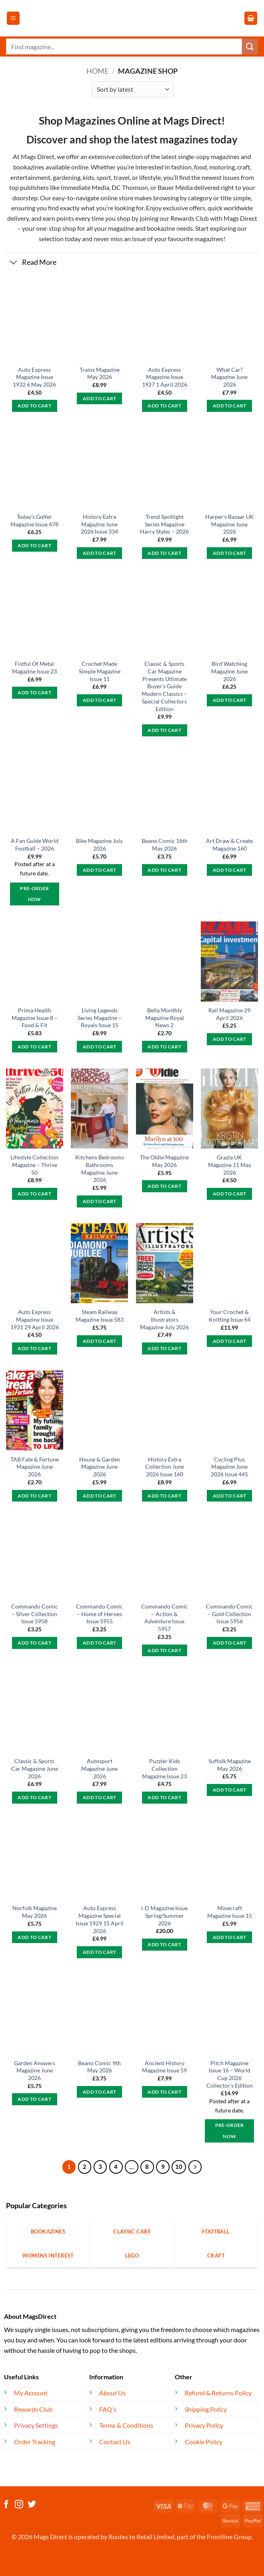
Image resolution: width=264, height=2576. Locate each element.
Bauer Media (175, 187)
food (200, 167)
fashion (181, 167)
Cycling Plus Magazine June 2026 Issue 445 (229, 1466)
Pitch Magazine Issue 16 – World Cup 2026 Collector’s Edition (229, 2074)
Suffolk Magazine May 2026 (229, 1765)
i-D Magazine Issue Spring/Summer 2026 (164, 1915)
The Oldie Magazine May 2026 (164, 1161)
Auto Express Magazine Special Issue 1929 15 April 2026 (100, 1919)
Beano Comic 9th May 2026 (99, 2067)
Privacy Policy (204, 2425)
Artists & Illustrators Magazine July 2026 (164, 1319)
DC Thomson (130, 187)
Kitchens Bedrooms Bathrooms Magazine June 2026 (99, 1168)
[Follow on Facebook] (6, 2504)
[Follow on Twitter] (32, 2504)
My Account (31, 2393)
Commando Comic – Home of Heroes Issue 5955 (99, 1614)
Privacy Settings (36, 2425)
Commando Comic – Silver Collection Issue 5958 (34, 1614)
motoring (222, 167)
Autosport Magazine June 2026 (99, 1768)
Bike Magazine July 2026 (99, 844)
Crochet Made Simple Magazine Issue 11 (99, 671)
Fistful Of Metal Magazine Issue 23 (34, 667)
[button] (13, 18)
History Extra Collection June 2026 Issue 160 (164, 1466)
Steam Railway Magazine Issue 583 (100, 1315)
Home (97, 71)
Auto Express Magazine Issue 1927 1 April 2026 (164, 377)
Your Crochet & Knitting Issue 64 (229, 1315)
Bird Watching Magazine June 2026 (229, 671)
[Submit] (250, 46)
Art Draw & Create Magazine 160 (229, 844)
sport (103, 177)
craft (243, 167)
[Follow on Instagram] (19, 2504)
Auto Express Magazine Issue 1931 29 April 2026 (34, 1319)
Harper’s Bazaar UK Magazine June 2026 (229, 524)
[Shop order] (133, 89)
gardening (66, 177)
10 (178, 2166)
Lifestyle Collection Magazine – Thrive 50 (34, 1164)
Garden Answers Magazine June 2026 (34, 2070)
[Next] (195, 2167)
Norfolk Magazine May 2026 (34, 1912)
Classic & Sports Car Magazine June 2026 (34, 1768)
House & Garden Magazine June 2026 (99, 1466)
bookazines (28, 167)
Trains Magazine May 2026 (100, 373)
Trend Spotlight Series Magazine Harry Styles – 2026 (164, 524)
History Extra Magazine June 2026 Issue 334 (99, 524)
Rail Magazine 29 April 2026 (229, 1014)
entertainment (30, 177)
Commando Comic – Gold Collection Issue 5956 (229, 1614)
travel (122, 177)
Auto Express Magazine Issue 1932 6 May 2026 (34, 377)
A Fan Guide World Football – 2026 (34, 844)
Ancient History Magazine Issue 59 (164, 2067)
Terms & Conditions (126, 2425)
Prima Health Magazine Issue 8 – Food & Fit (35, 1017)
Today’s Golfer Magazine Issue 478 (34, 520)
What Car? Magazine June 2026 (229, 377)
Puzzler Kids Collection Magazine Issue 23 (164, 1768)
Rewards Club (189, 218)
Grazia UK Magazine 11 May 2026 (229, 1164)
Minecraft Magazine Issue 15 (229, 1912)
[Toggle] (14, 263)
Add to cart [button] (34, 405)
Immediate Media (85, 187)
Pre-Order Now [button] (34, 894)
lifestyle (150, 177)
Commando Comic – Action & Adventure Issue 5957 (164, 1617)
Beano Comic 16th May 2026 (165, 844)
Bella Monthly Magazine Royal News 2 (164, 1017)
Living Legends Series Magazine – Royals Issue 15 (100, 1017)
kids (88, 177)
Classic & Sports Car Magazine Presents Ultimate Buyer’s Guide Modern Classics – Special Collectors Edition (164, 686)
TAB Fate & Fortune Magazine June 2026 (34, 1466)
